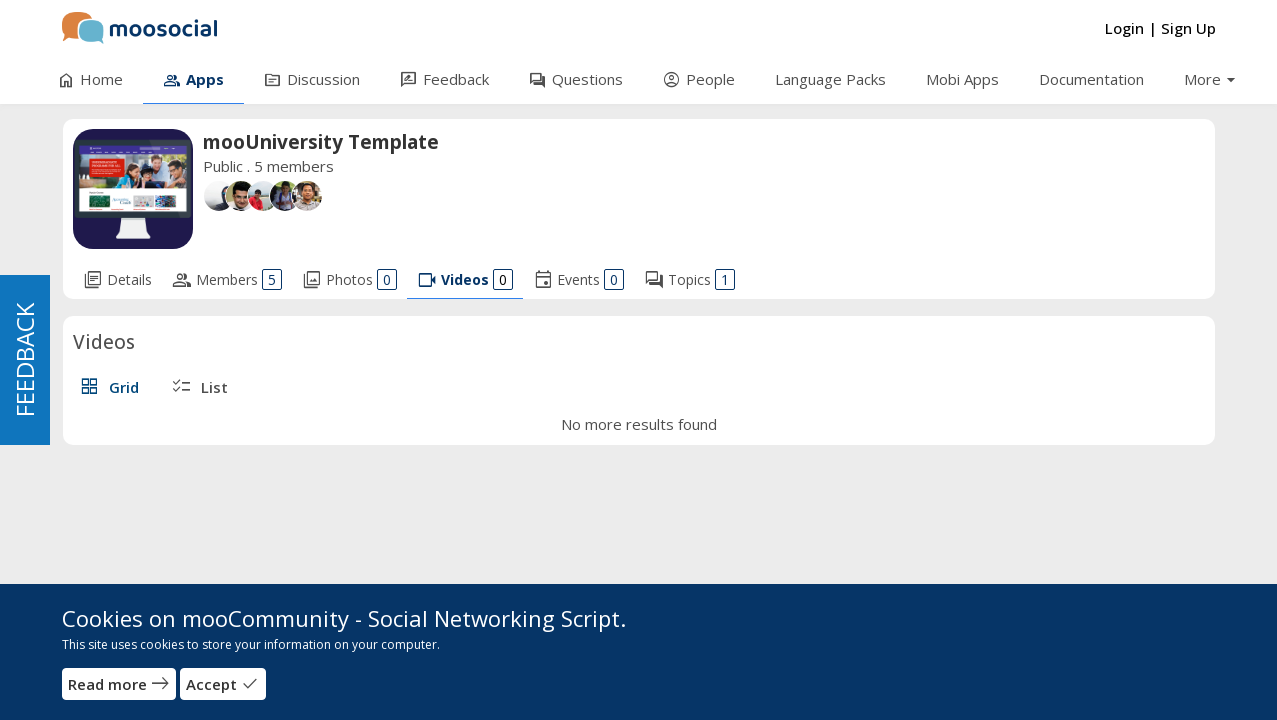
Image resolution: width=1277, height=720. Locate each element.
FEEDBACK (24, 360)
